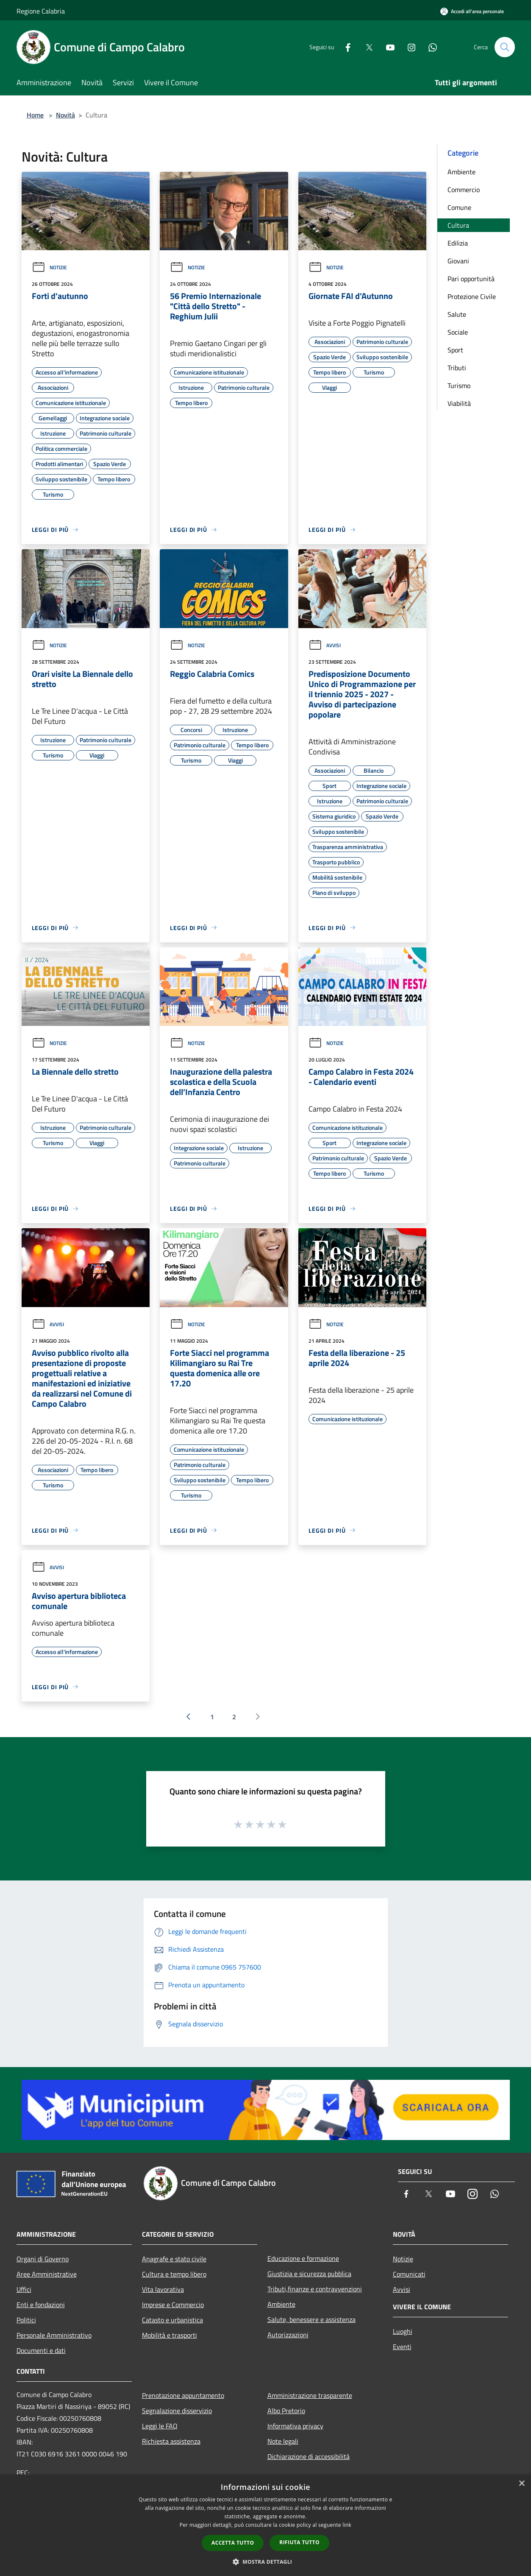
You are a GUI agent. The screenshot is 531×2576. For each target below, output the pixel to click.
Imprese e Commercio (173, 2304)
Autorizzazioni (288, 2335)
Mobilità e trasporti (169, 2335)
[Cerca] (505, 47)
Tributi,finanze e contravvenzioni (314, 2289)
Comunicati (409, 2274)
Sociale (458, 332)
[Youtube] (386, 47)
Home (35, 115)
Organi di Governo (43, 2259)
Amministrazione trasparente (309, 2395)
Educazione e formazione (303, 2258)
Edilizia (458, 243)
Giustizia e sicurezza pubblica (309, 2274)
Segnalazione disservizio (177, 2411)
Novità (65, 115)
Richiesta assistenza (171, 2441)
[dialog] (265, 2525)
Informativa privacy (295, 2426)
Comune (459, 207)
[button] (265, 2561)
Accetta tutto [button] (232, 2542)
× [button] (521, 2484)
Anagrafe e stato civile (174, 2259)
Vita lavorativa (163, 2289)
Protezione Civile (472, 296)
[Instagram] (408, 47)
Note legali (282, 2441)
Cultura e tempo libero (174, 2274)
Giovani (458, 261)
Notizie (49, 267)
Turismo (459, 385)
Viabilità (459, 403)
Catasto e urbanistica (172, 2320)
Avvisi (325, 645)
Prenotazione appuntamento (183, 2395)
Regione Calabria (41, 11)
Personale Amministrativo (54, 2335)
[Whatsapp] (429, 47)
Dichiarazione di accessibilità (308, 2456)
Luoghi (402, 2331)
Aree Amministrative (47, 2274)
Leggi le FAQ (160, 2426)
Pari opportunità (471, 279)
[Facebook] (344, 47)
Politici (26, 2320)
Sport (455, 350)
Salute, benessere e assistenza (311, 2319)
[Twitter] (365, 47)
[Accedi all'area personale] (472, 11)
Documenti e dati (41, 2350)
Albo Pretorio (286, 2411)
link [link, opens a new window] (346, 2525)
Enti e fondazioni (41, 2304)
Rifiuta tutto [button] (299, 2542)
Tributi (457, 368)
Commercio (464, 189)
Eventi (402, 2346)
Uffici (24, 2289)
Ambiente (461, 172)
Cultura (458, 225)
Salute (457, 314)
